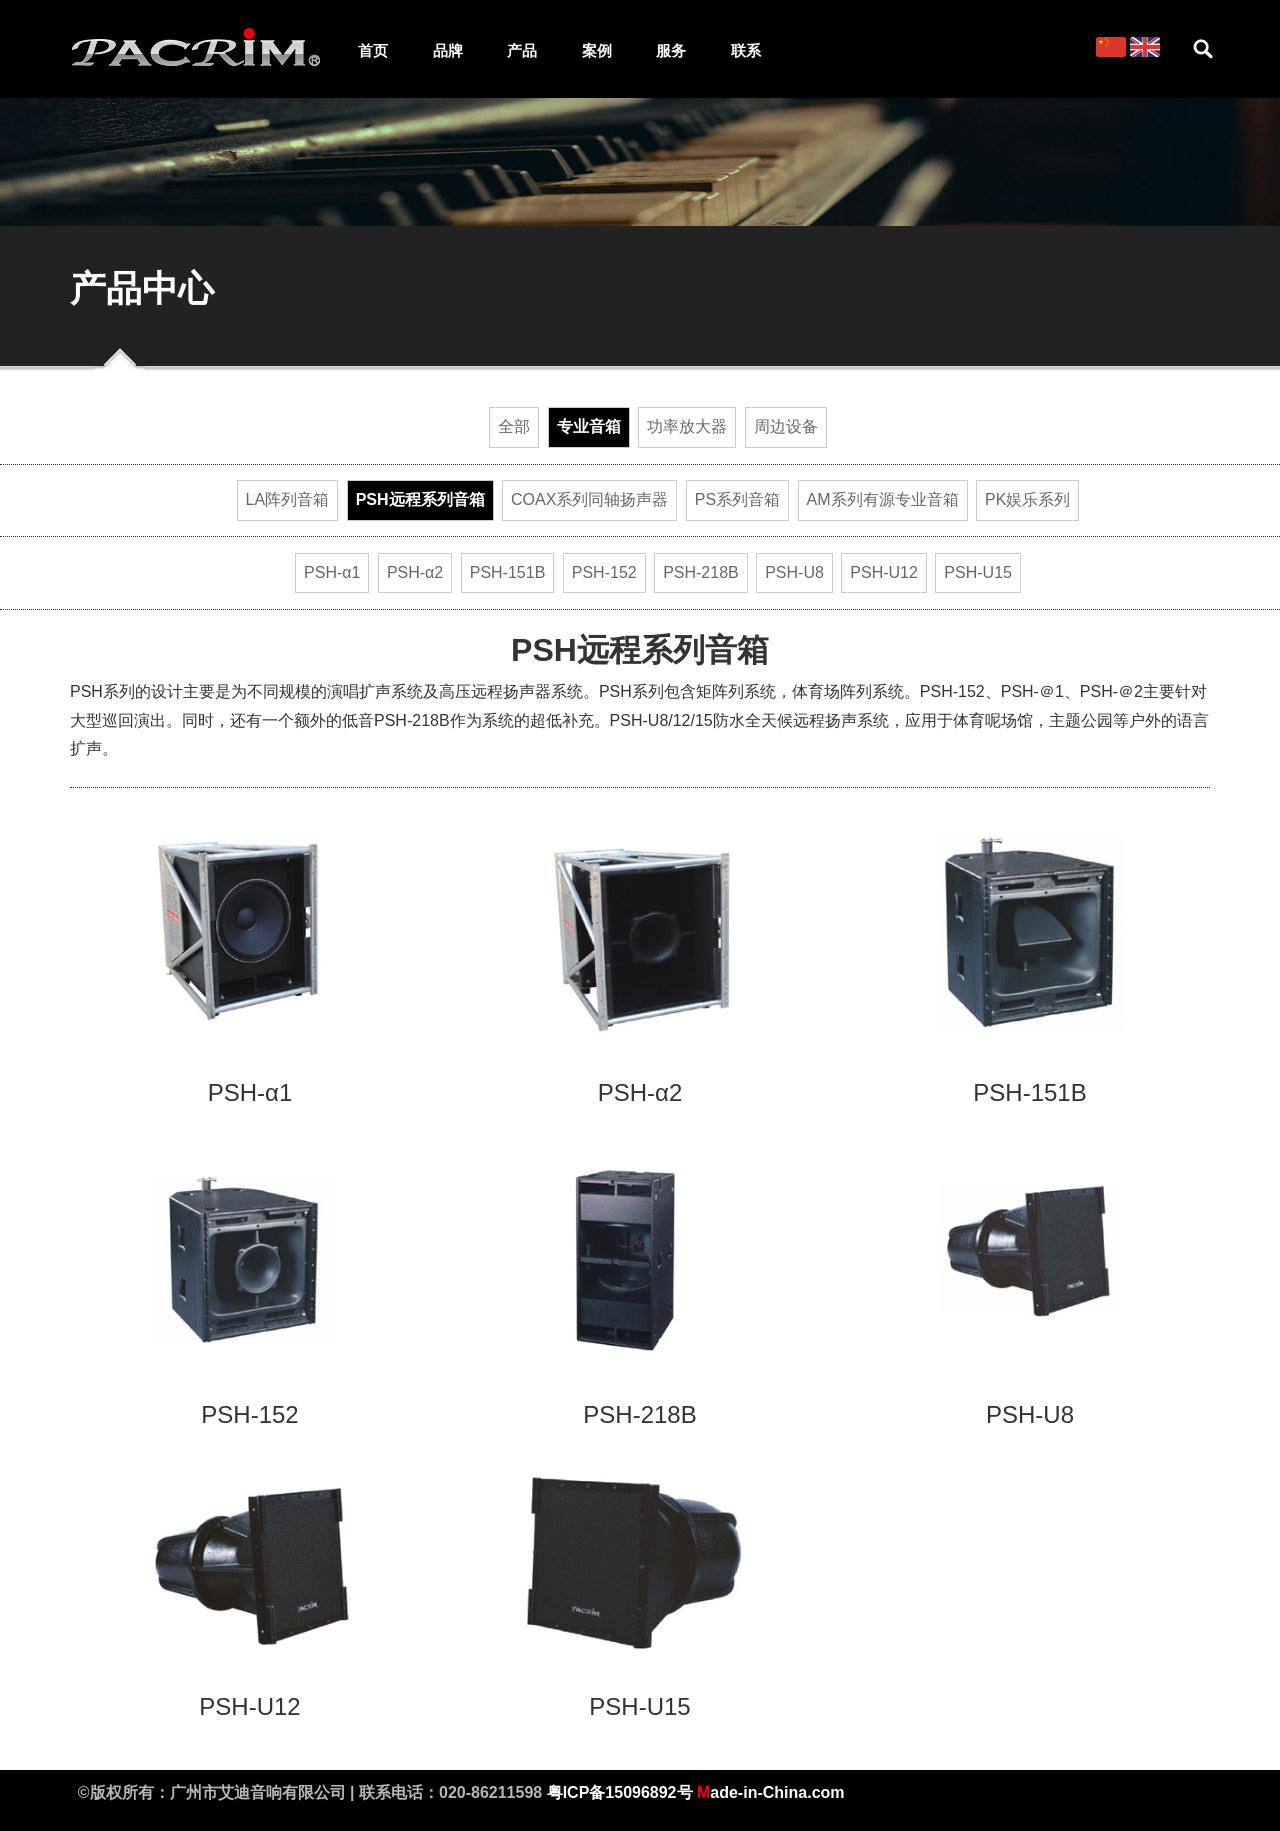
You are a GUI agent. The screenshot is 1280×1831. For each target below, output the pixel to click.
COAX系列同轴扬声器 (589, 499)
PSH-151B (508, 572)
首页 (373, 51)
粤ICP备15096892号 (620, 1792)
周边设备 (786, 426)
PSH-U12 (884, 572)
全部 (514, 426)
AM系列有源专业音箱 (883, 499)
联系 (746, 51)
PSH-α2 (415, 572)
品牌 (448, 51)
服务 (671, 51)
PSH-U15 (978, 572)
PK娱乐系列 (1027, 499)
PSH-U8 (794, 572)
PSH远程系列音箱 (420, 499)
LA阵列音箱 (288, 499)
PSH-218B (701, 572)
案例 (597, 51)
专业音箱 (589, 426)
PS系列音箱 (737, 499)
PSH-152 (604, 572)
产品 (522, 51)
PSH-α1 (332, 572)
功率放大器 (687, 426)
